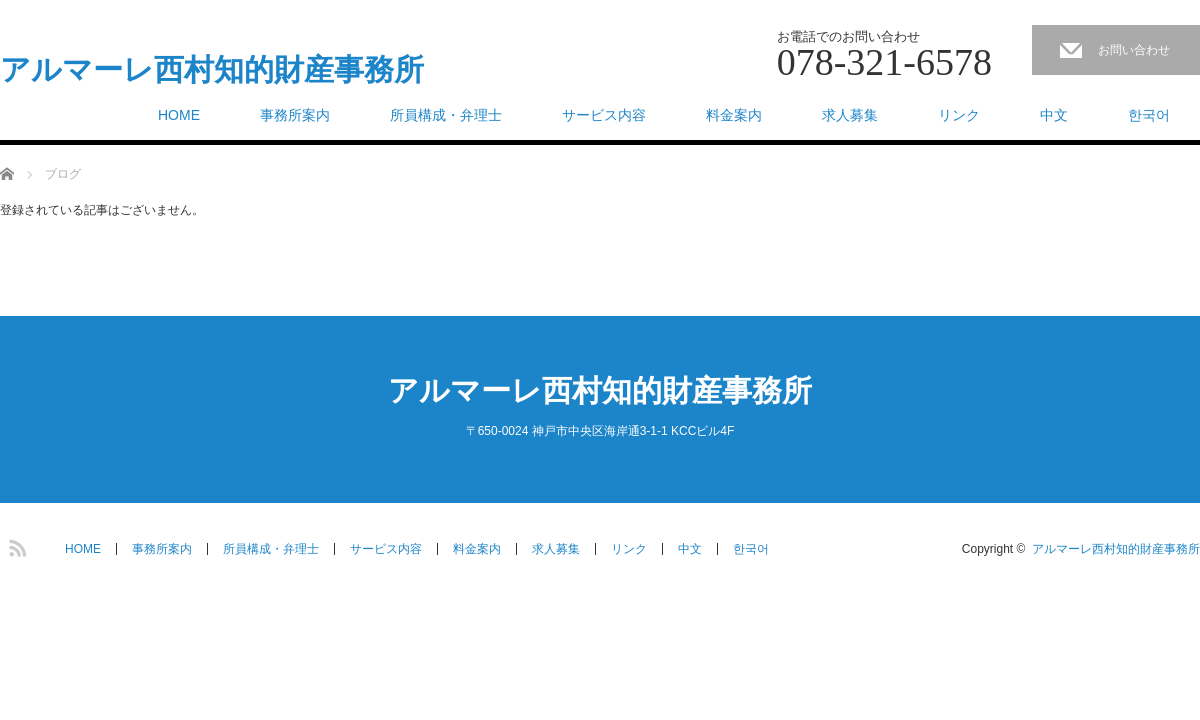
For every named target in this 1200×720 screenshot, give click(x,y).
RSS (15, 545)
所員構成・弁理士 (446, 115)
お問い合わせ (1134, 50)
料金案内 (734, 115)
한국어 (1149, 115)
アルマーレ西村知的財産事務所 (212, 70)
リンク (959, 115)
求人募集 (850, 115)
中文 (1054, 115)
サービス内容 (604, 115)
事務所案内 (295, 115)
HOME (179, 115)
